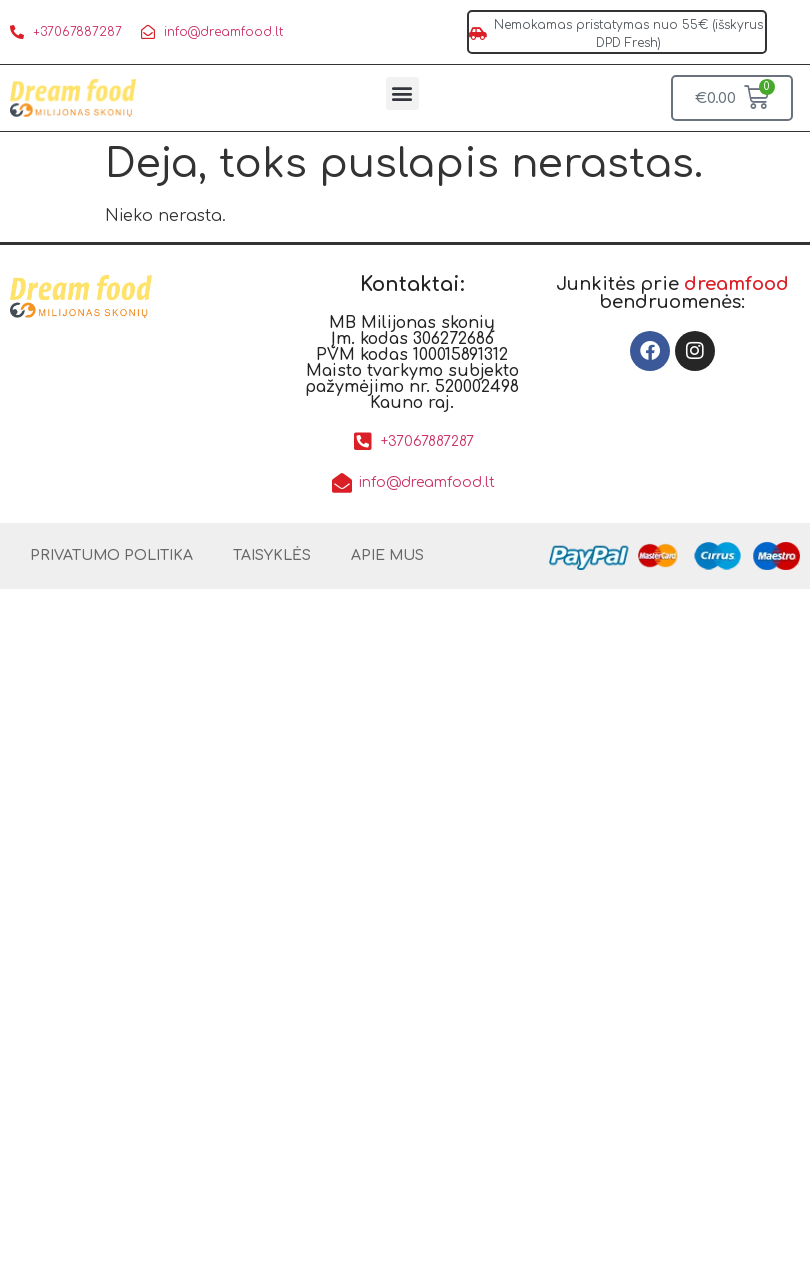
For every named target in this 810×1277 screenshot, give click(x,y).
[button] (402, 93)
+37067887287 (77, 32)
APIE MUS (387, 555)
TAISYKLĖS (272, 555)
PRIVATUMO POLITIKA (111, 555)
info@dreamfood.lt (223, 32)
